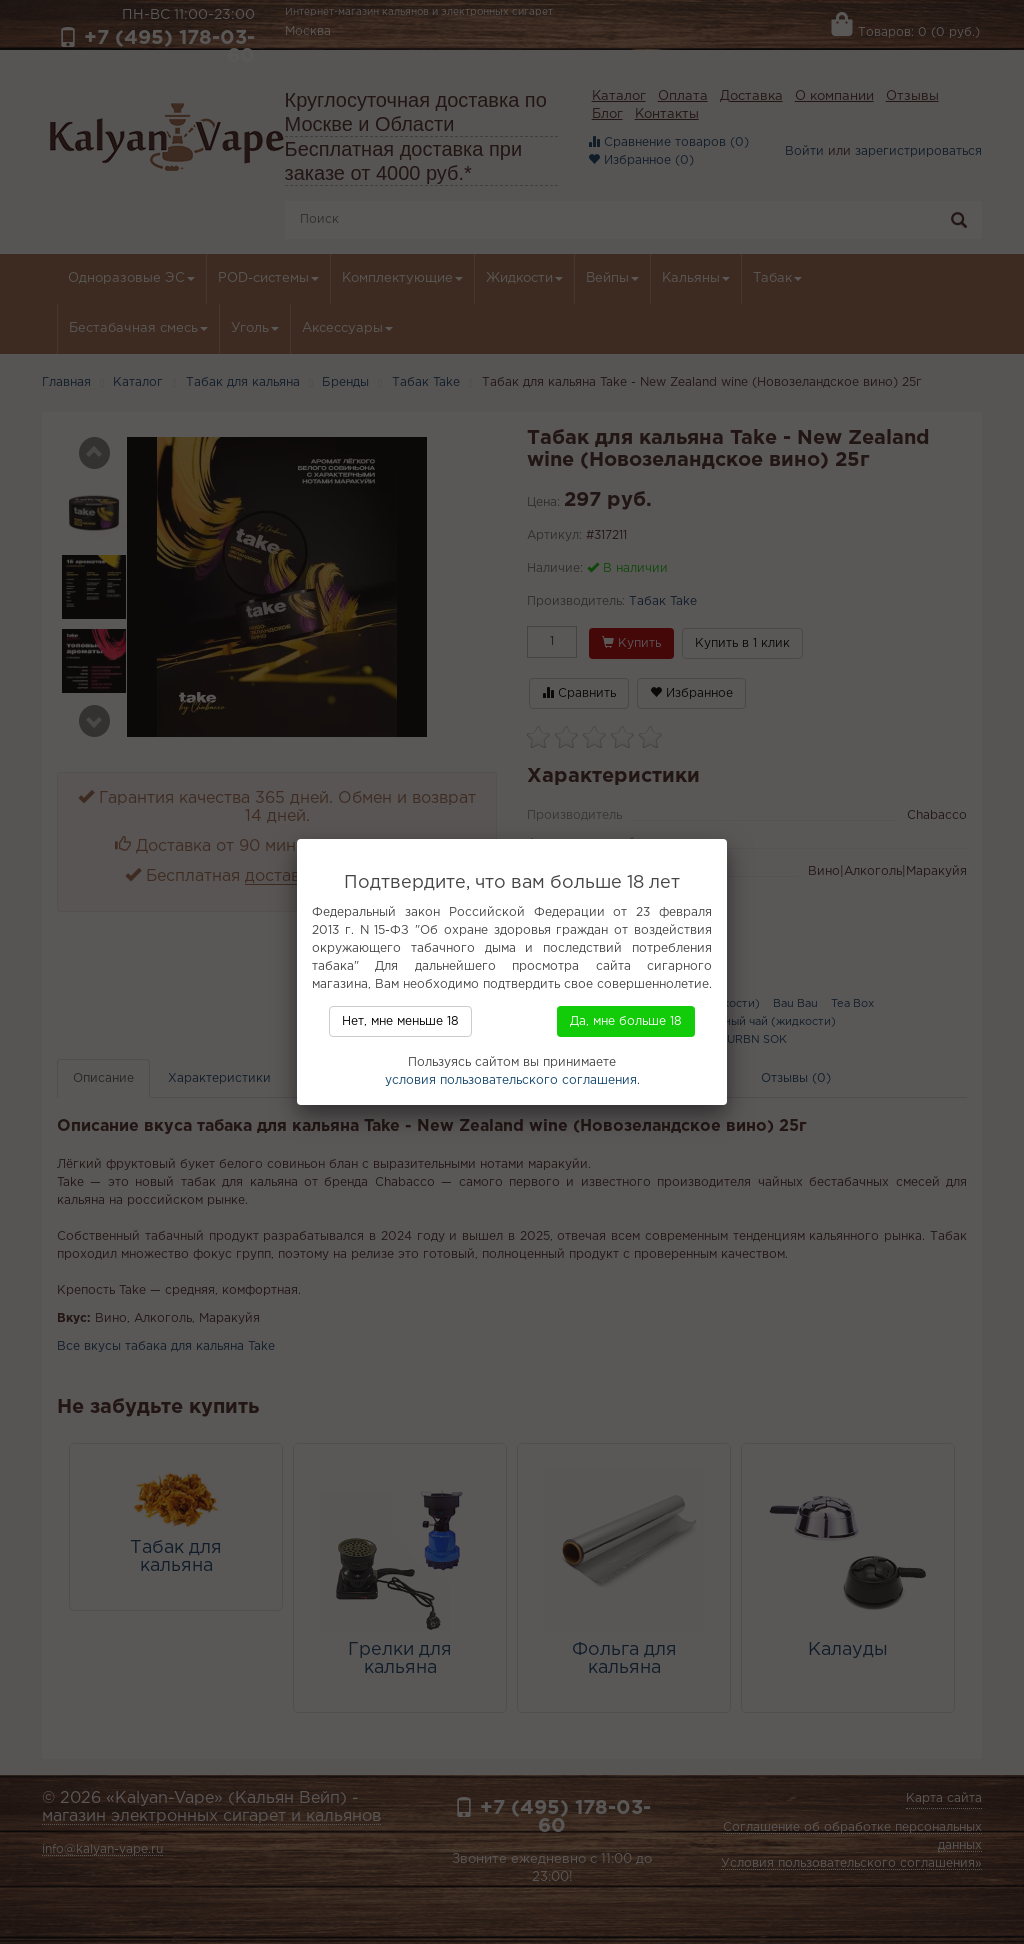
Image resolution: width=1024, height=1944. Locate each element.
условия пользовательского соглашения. (512, 1080)
